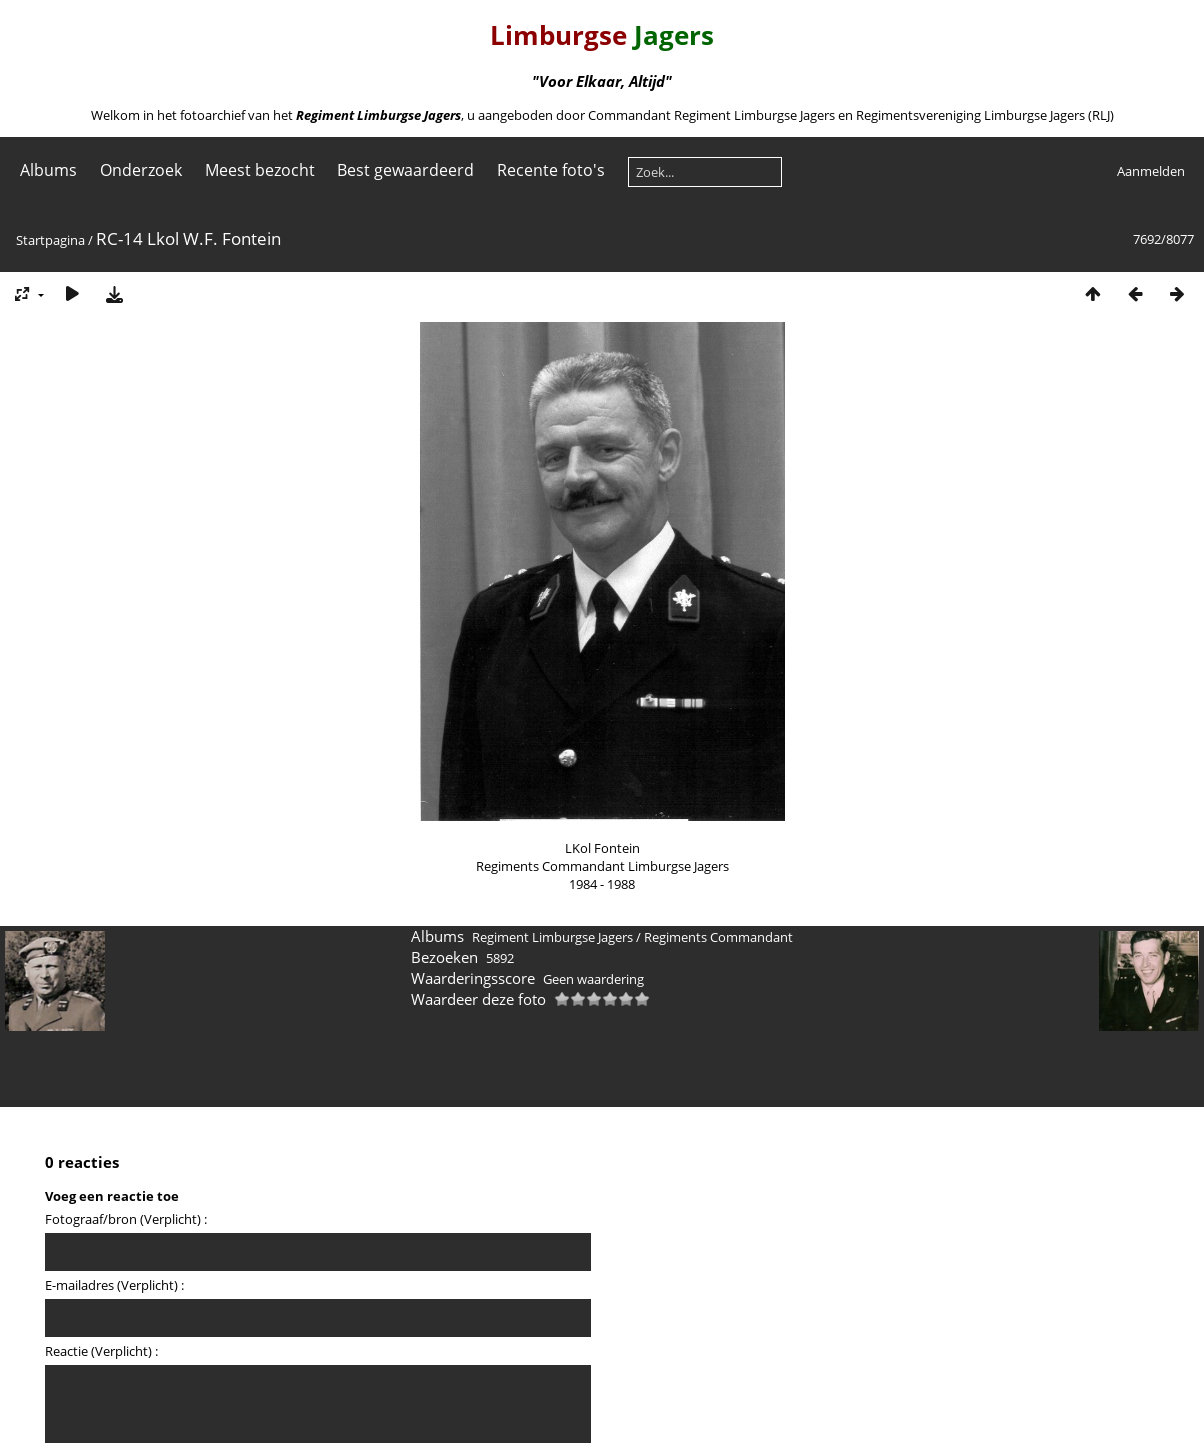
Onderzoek (141, 170)
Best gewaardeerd (405, 170)
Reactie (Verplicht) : (101, 1351)
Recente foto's (551, 170)
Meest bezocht (260, 170)
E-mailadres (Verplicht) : (114, 1285)
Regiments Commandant (718, 937)
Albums (48, 170)
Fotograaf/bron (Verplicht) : (126, 1219)
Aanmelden (1151, 171)
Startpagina (50, 240)
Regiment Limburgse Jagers (552, 937)
